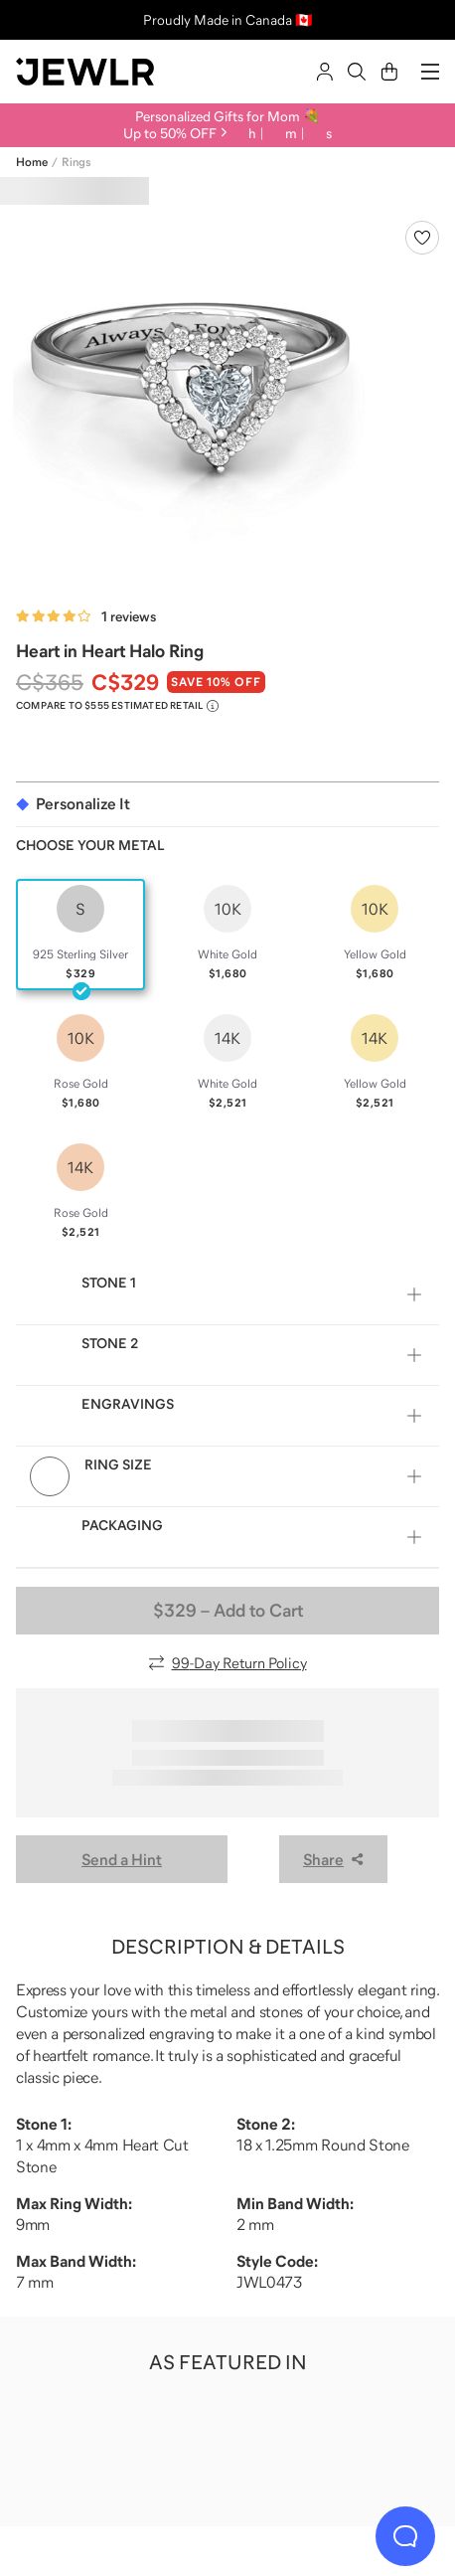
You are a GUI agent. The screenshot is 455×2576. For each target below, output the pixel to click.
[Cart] (389, 72)
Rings (76, 162)
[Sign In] (325, 72)
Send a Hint (121, 1859)
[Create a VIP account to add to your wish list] (422, 238)
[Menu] (430, 72)
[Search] (357, 72)
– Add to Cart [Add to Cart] (228, 1611)
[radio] (80, 934)
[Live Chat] (405, 2536)
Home (32, 162)
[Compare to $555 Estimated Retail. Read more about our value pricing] (117, 706)
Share (333, 1859)
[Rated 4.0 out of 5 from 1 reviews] (86, 616)
